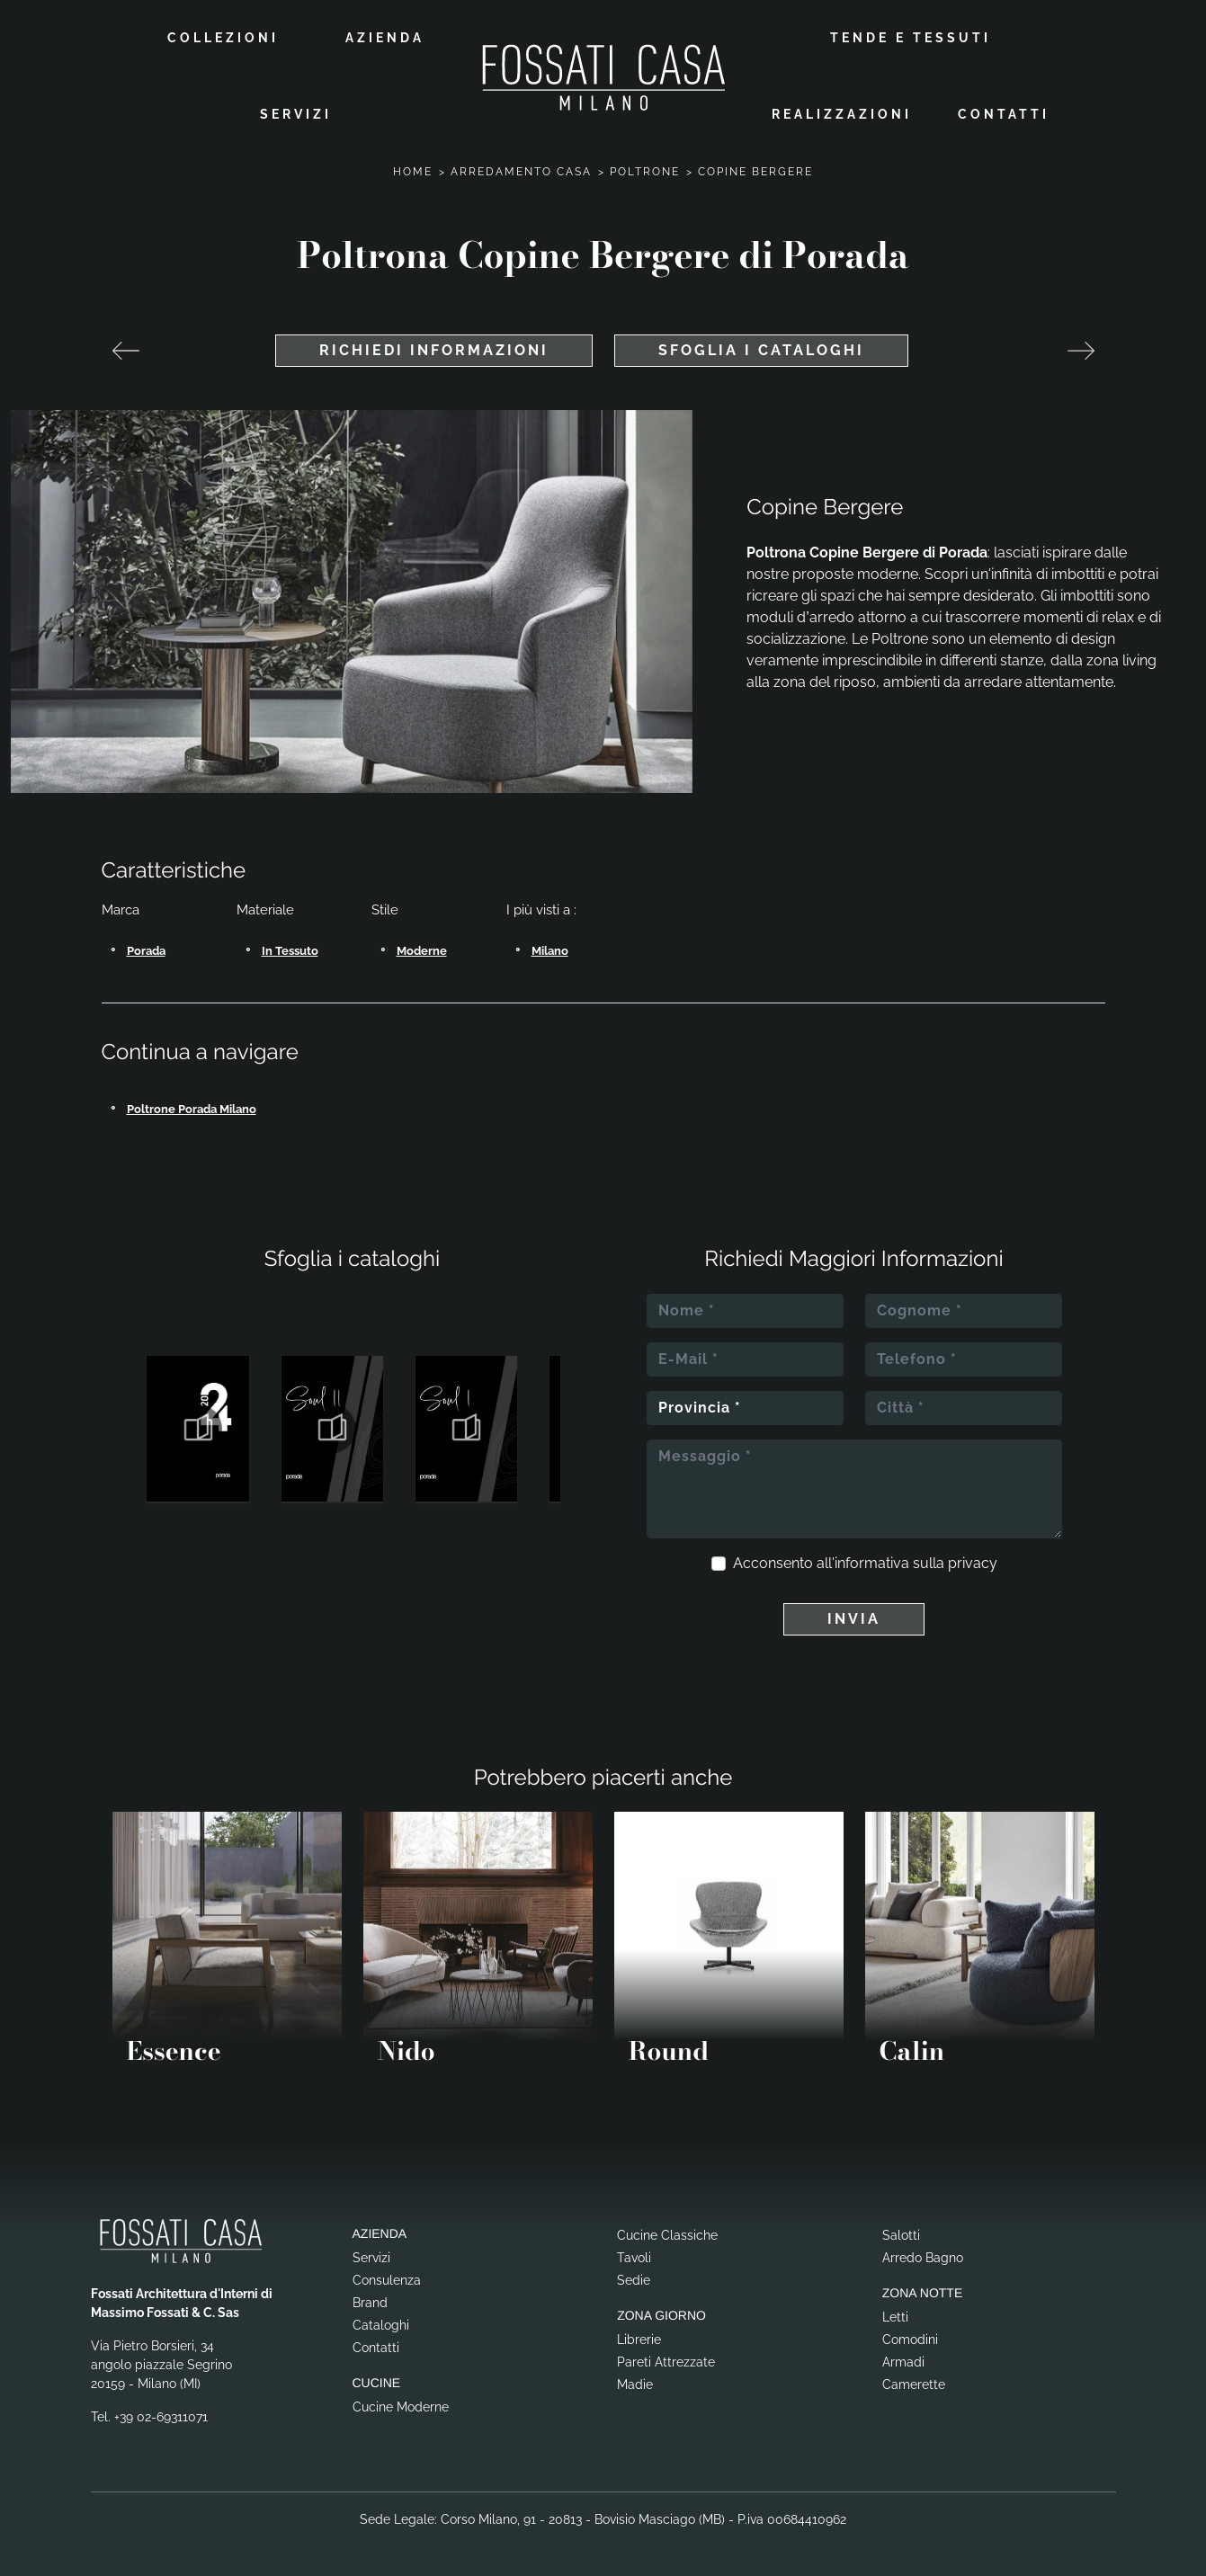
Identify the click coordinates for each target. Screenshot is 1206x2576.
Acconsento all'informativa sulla (865, 1563)
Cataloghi (381, 2325)
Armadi (903, 2362)
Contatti (1004, 114)
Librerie (639, 2339)
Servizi (296, 114)
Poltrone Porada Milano (191, 1109)
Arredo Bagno (922, 2258)
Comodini (910, 2339)
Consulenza (387, 2280)
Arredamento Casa (521, 171)
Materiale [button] (265, 910)
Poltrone (645, 171)
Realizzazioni (842, 114)
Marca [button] (120, 910)
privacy (972, 1563)
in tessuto (290, 951)
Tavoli (634, 2258)
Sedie (633, 2280)
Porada (146, 951)
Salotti (901, 2235)
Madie (635, 2384)
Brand (370, 2302)
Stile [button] (384, 910)
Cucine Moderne (401, 2407)
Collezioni (223, 38)
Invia (853, 1618)
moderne (422, 951)
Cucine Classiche (667, 2235)
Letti (895, 2317)
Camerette (913, 2384)
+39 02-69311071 (161, 2417)
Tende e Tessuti (910, 38)
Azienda (384, 38)
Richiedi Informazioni (434, 350)
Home (413, 171)
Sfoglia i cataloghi (761, 350)
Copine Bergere (755, 171)
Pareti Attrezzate (666, 2362)
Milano (550, 951)
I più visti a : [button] (541, 910)
